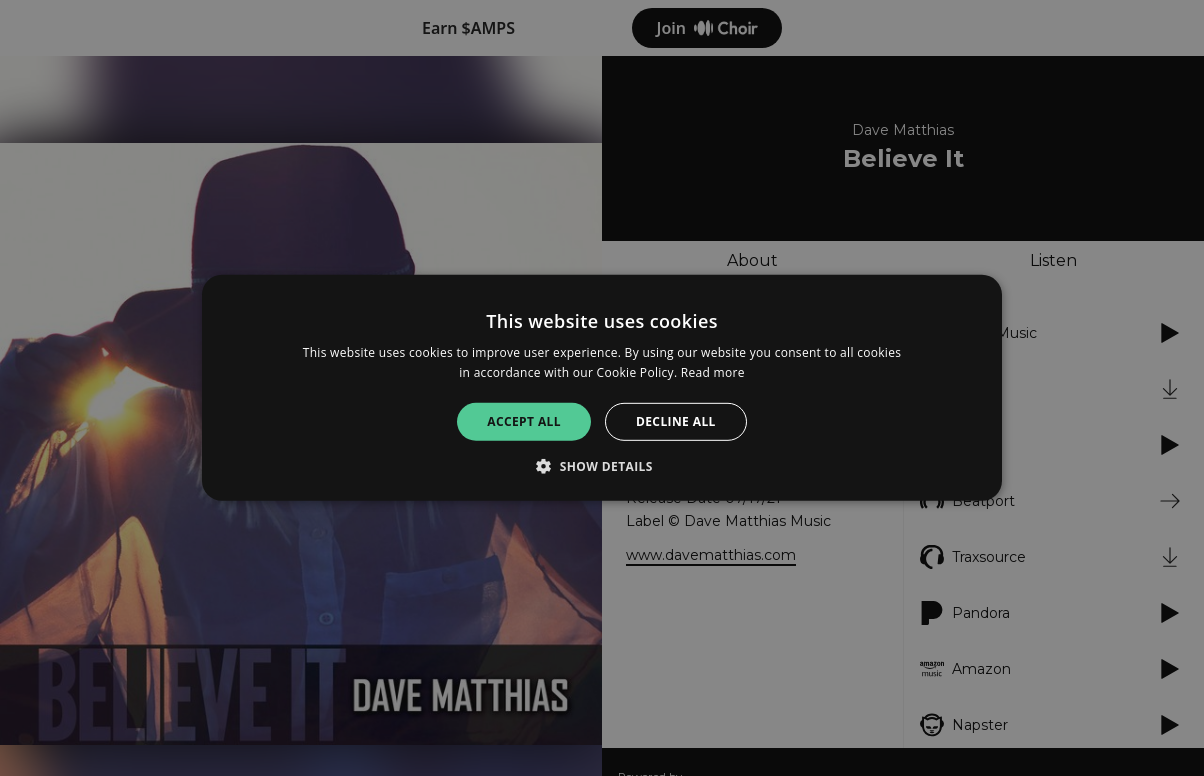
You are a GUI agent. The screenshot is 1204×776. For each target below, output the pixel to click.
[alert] (602, 388)
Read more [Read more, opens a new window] (713, 372)
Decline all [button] (676, 421)
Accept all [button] (524, 421)
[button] (602, 466)
